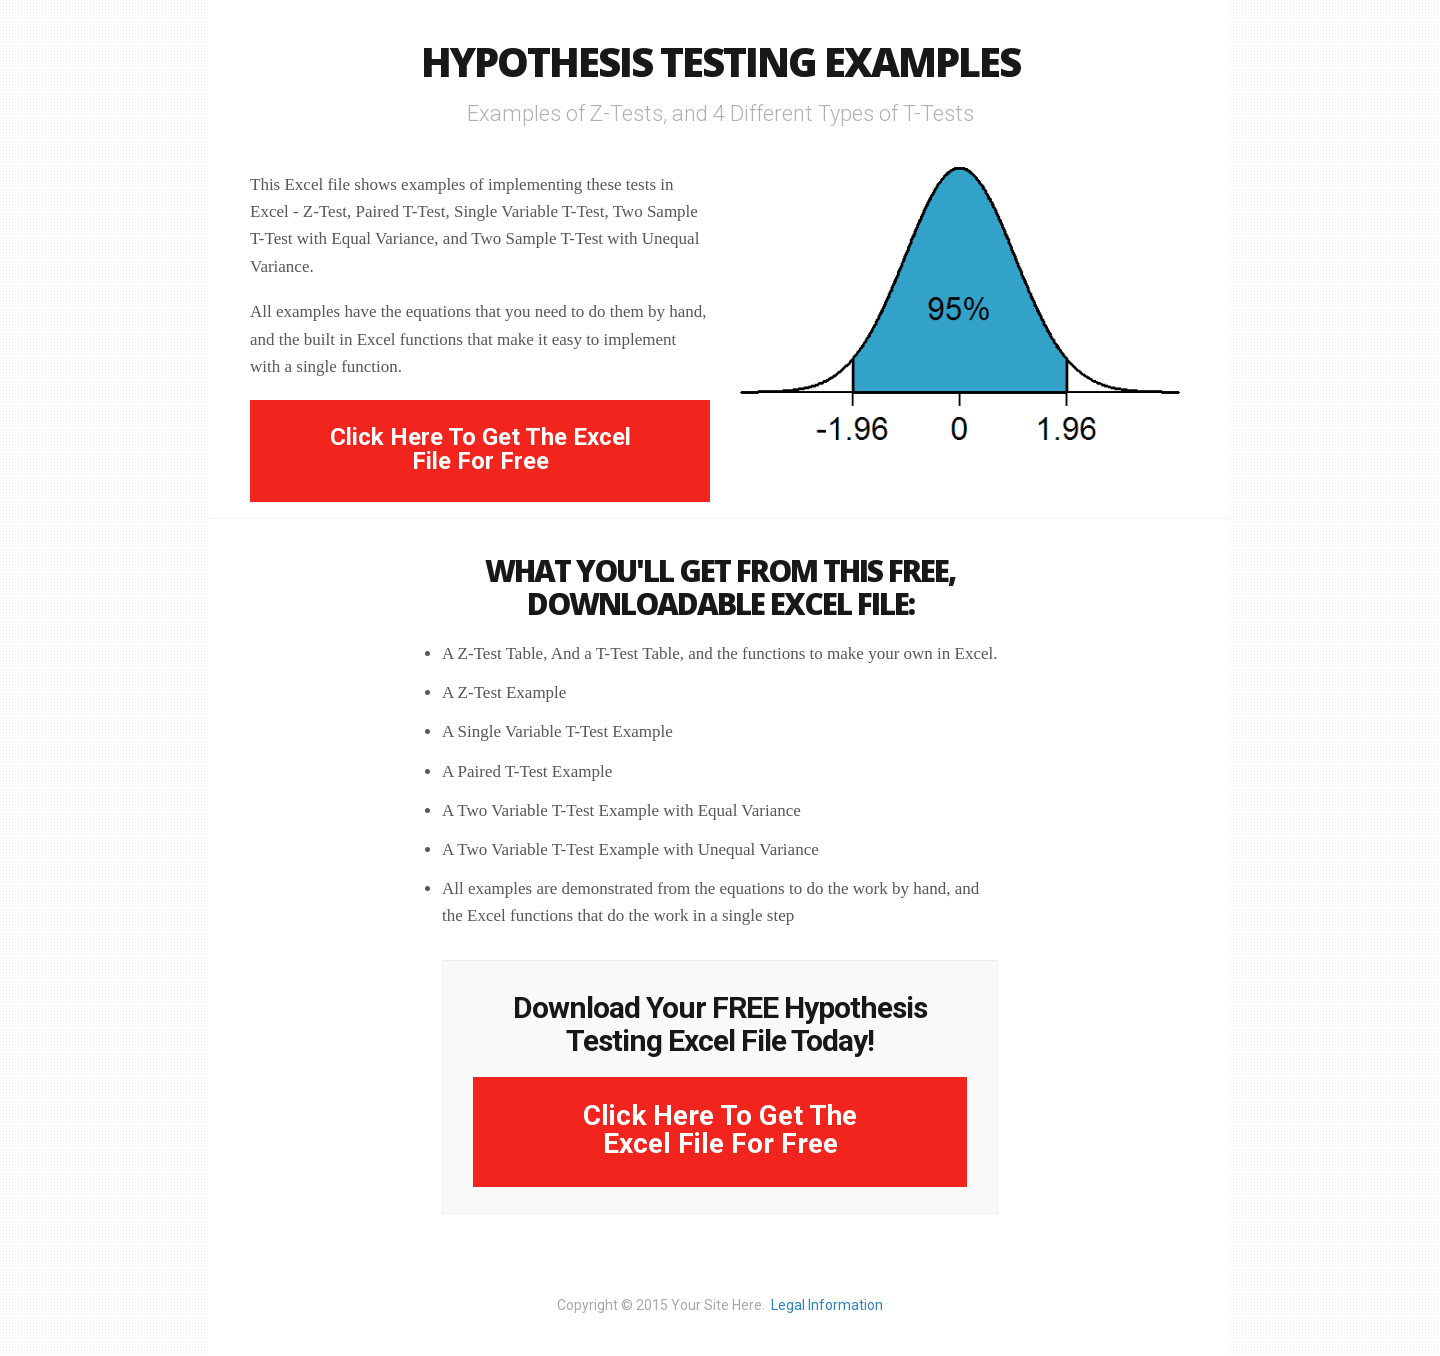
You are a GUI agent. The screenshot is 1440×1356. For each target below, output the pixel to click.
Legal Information (827, 1305)
